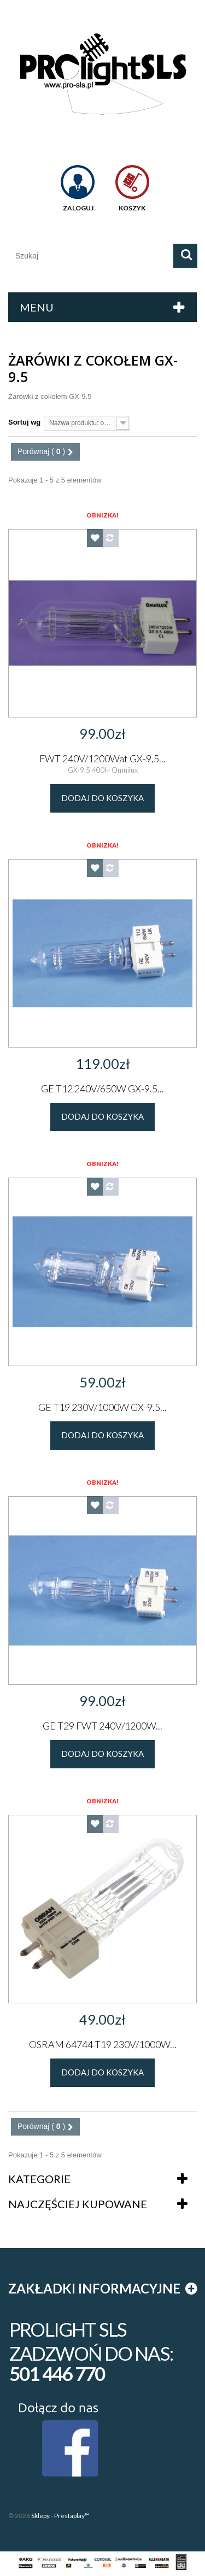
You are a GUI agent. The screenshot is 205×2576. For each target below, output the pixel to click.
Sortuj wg (24, 422)
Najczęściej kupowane (77, 2203)
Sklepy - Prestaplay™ (60, 2516)
